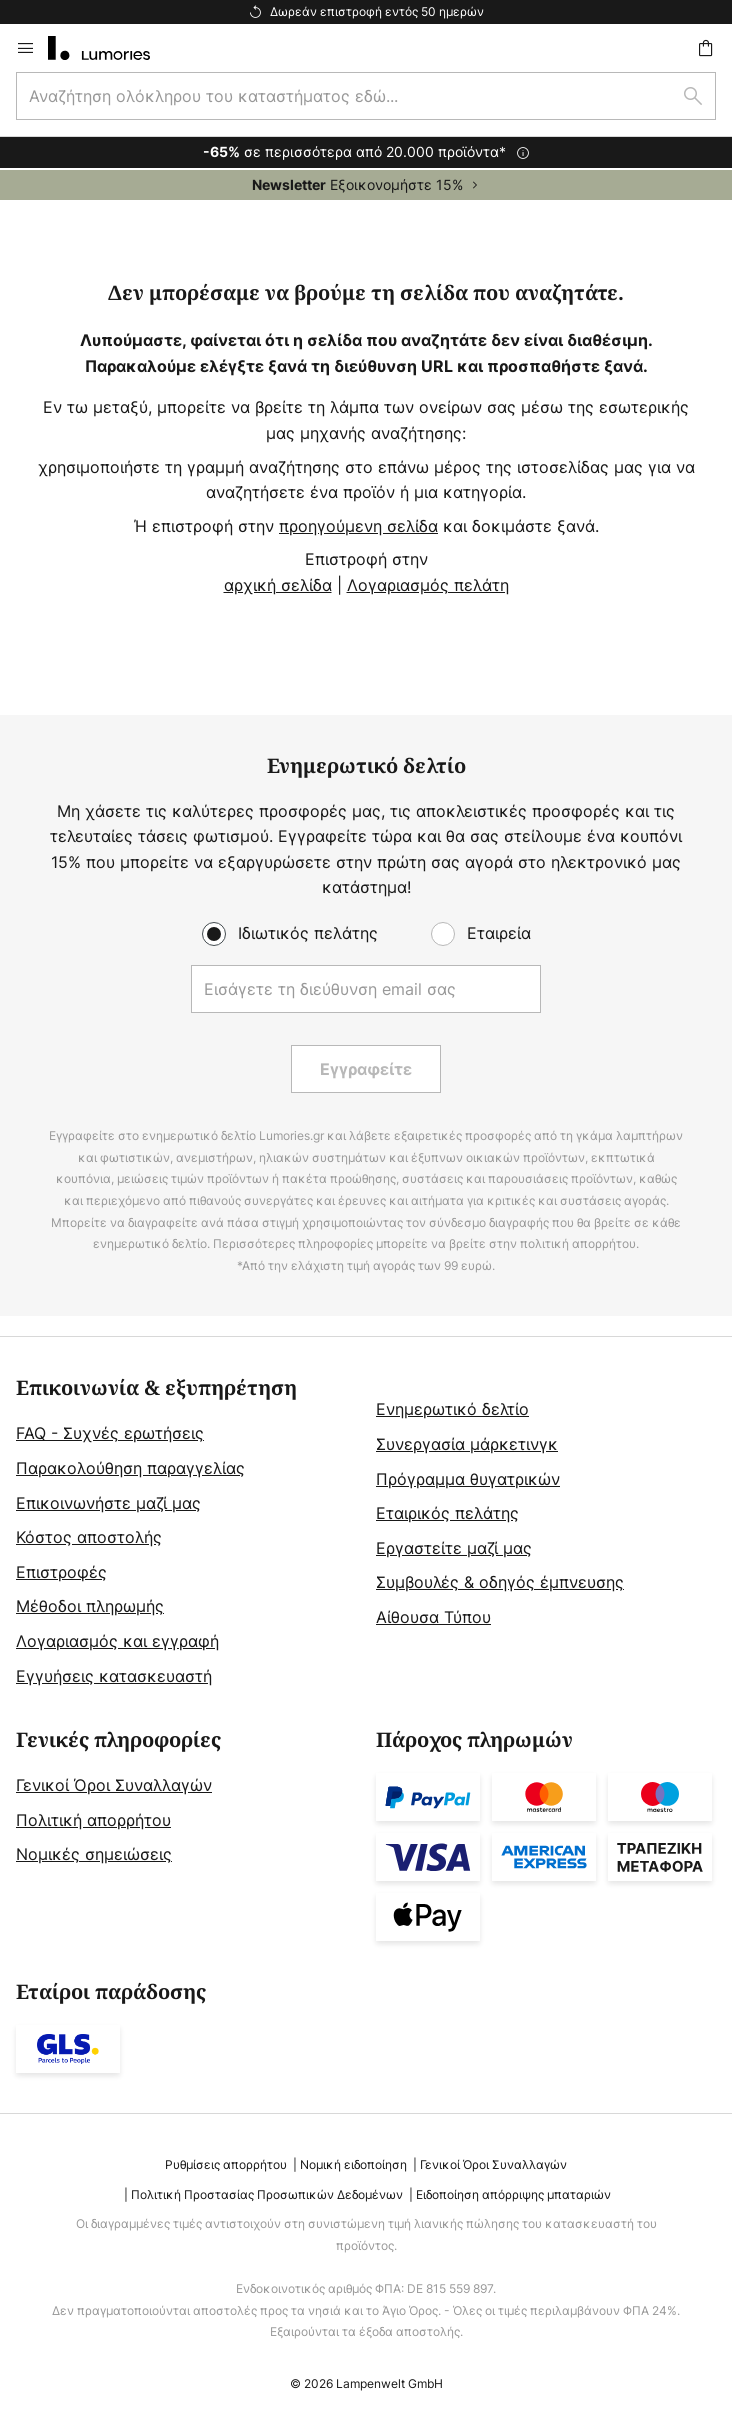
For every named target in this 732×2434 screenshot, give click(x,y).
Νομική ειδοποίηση (353, 2164)
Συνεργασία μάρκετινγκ (467, 1444)
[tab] (186, 1533)
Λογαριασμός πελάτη (428, 585)
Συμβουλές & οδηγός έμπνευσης (500, 1582)
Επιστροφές (61, 1572)
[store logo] (111, 48)
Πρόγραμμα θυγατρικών (468, 1479)
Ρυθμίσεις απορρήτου (226, 2164)
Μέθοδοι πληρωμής (90, 1606)
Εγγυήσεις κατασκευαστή (114, 1676)
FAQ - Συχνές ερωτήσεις (110, 1433)
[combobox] (366, 96)
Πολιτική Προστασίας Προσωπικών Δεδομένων (267, 2194)
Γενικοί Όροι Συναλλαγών (114, 1785)
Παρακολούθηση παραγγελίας (130, 1468)
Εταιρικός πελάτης (447, 1513)
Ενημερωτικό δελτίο (452, 1409)
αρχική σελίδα (278, 585)
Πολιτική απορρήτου (93, 1820)
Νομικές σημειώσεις (94, 1854)
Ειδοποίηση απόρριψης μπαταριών (513, 2194)
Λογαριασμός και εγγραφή (117, 1641)
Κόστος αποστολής (89, 1537)
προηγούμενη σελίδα (358, 526)
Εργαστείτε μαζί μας (454, 1548)
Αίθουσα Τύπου (433, 1617)
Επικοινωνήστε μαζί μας (108, 1503)
